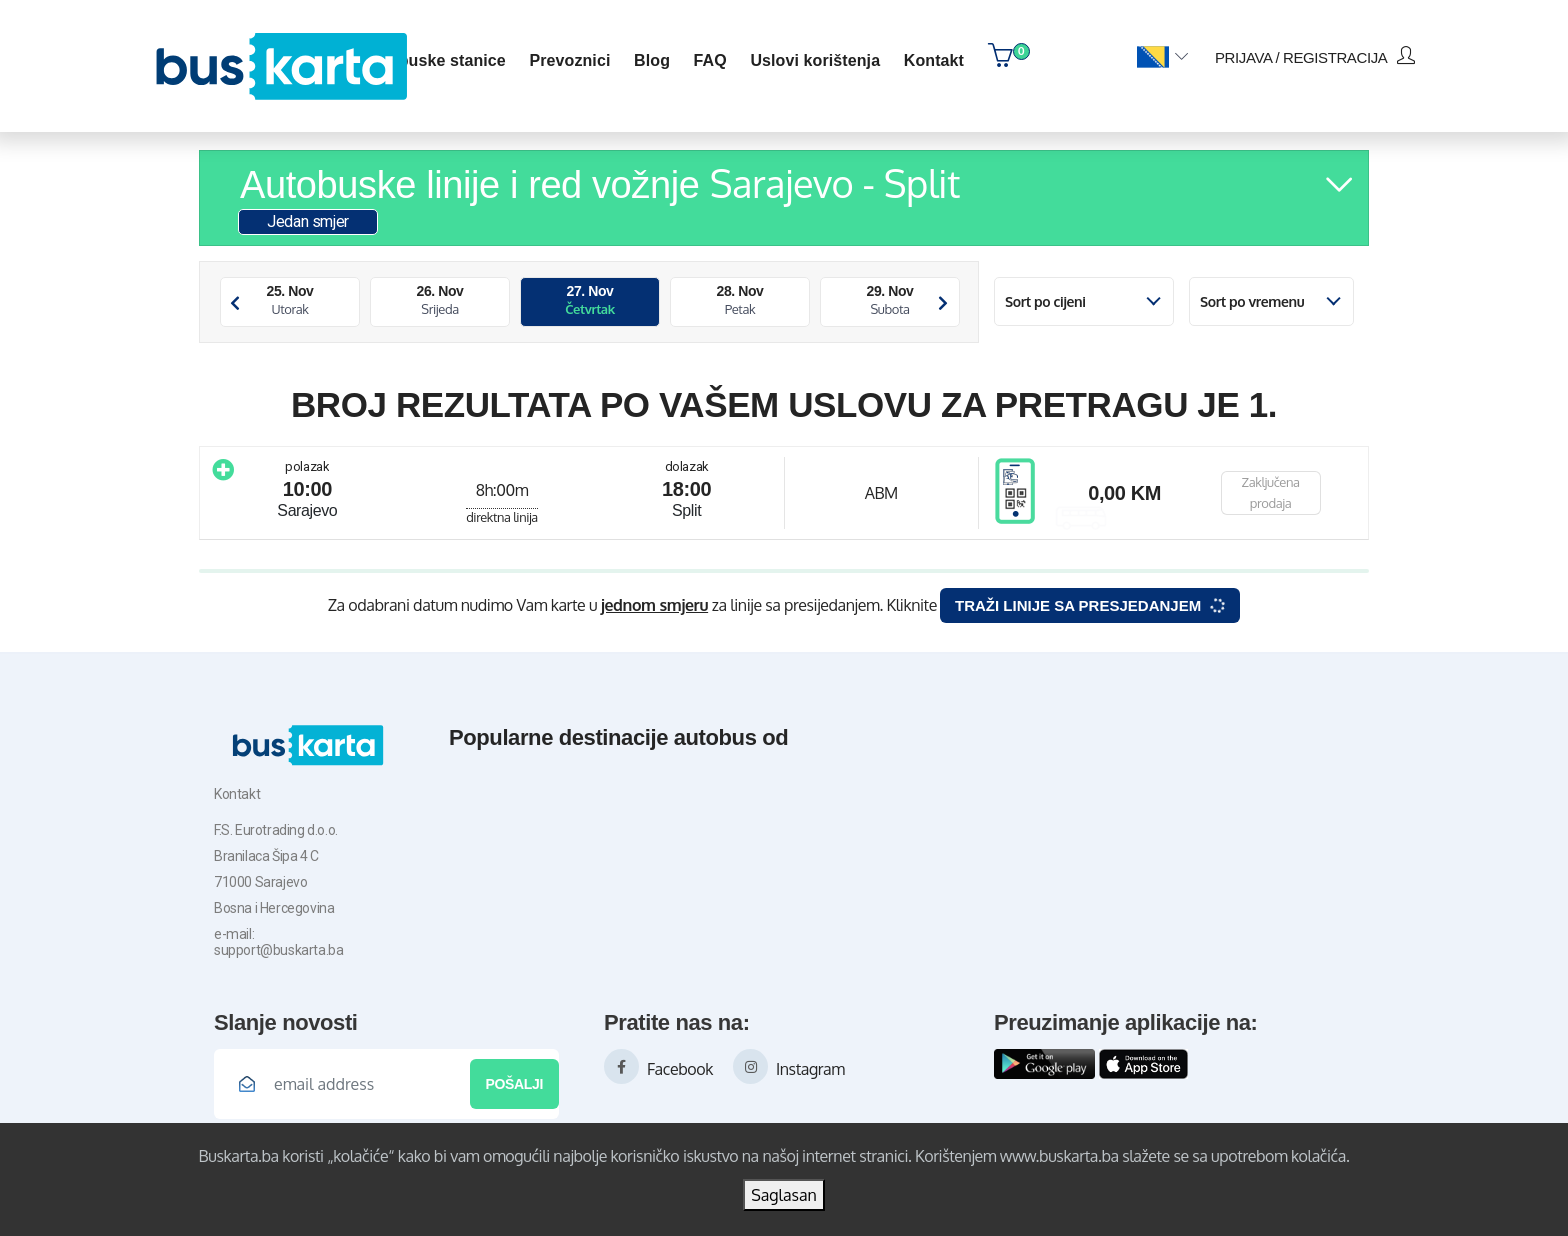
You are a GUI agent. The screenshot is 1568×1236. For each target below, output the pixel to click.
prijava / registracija (1315, 56)
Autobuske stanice (434, 60)
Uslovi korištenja (815, 60)
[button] (1162, 58)
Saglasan (784, 1195)
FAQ (710, 60)
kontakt (934, 60)
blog (652, 60)
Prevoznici (569, 60)
